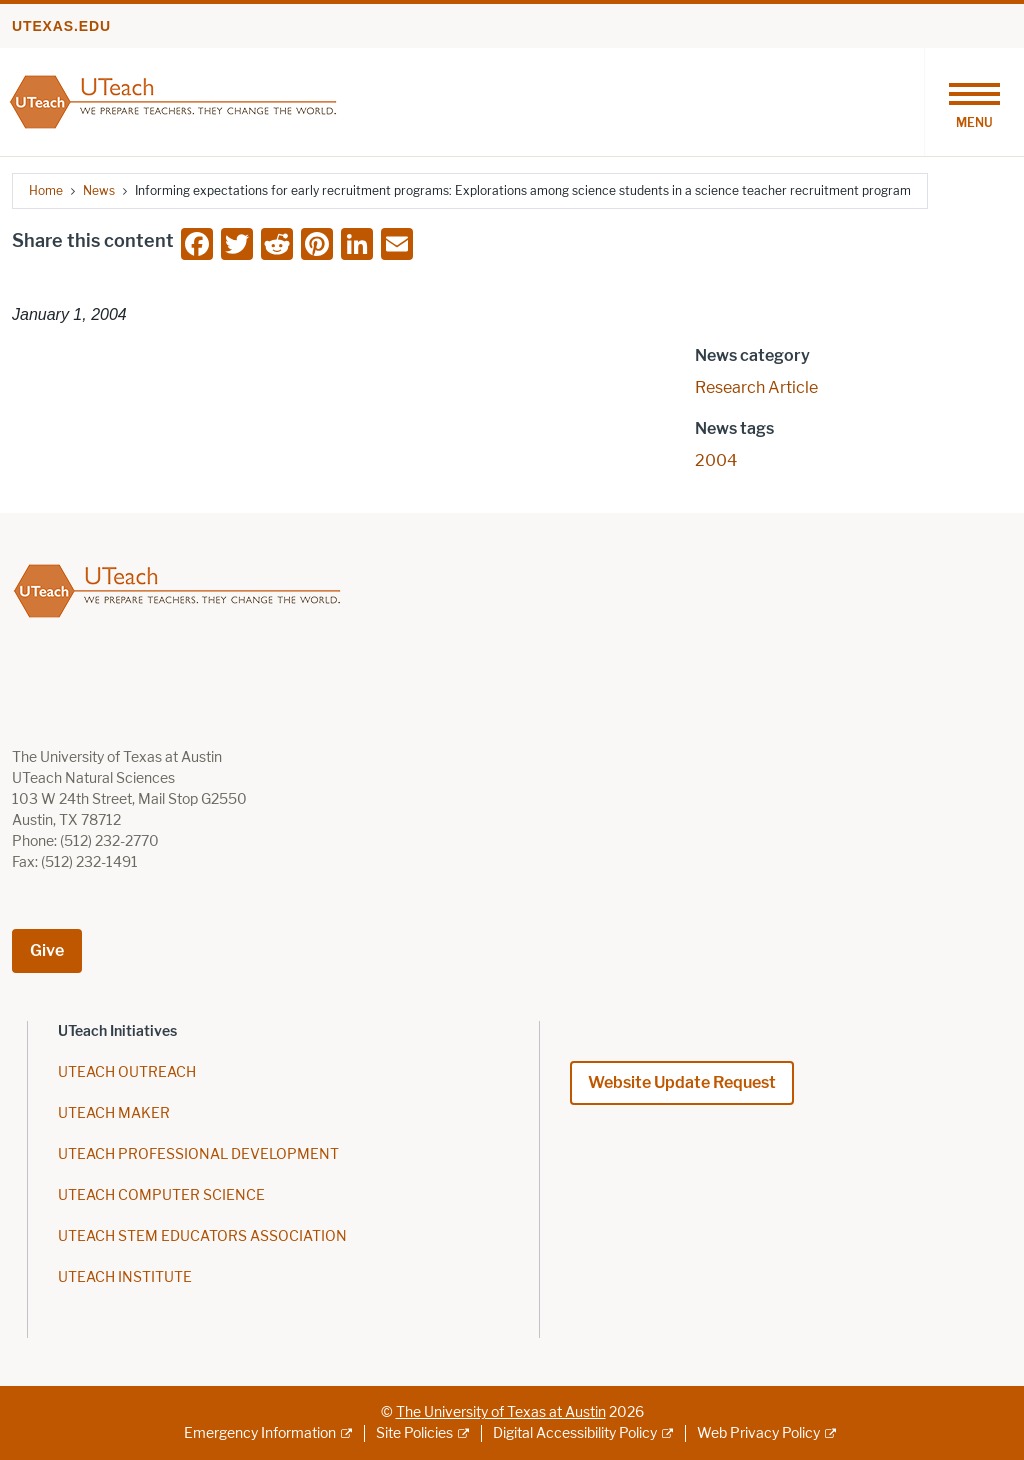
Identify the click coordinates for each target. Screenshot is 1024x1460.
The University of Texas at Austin (501, 1412)
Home (46, 190)
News (99, 190)
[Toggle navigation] (974, 102)
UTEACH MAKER (114, 1113)
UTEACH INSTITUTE (125, 1277)
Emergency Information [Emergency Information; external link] (260, 1433)
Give (47, 950)
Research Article (756, 387)
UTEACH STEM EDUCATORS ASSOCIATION (202, 1236)
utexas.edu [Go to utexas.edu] (61, 26)
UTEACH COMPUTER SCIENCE (161, 1195)
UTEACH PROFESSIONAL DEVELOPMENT (198, 1154)
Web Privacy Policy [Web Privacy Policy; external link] (758, 1433)
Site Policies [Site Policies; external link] (414, 1433)
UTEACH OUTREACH (127, 1072)
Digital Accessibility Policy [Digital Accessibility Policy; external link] (575, 1433)
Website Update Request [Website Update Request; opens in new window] (682, 1082)
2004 (716, 460)
